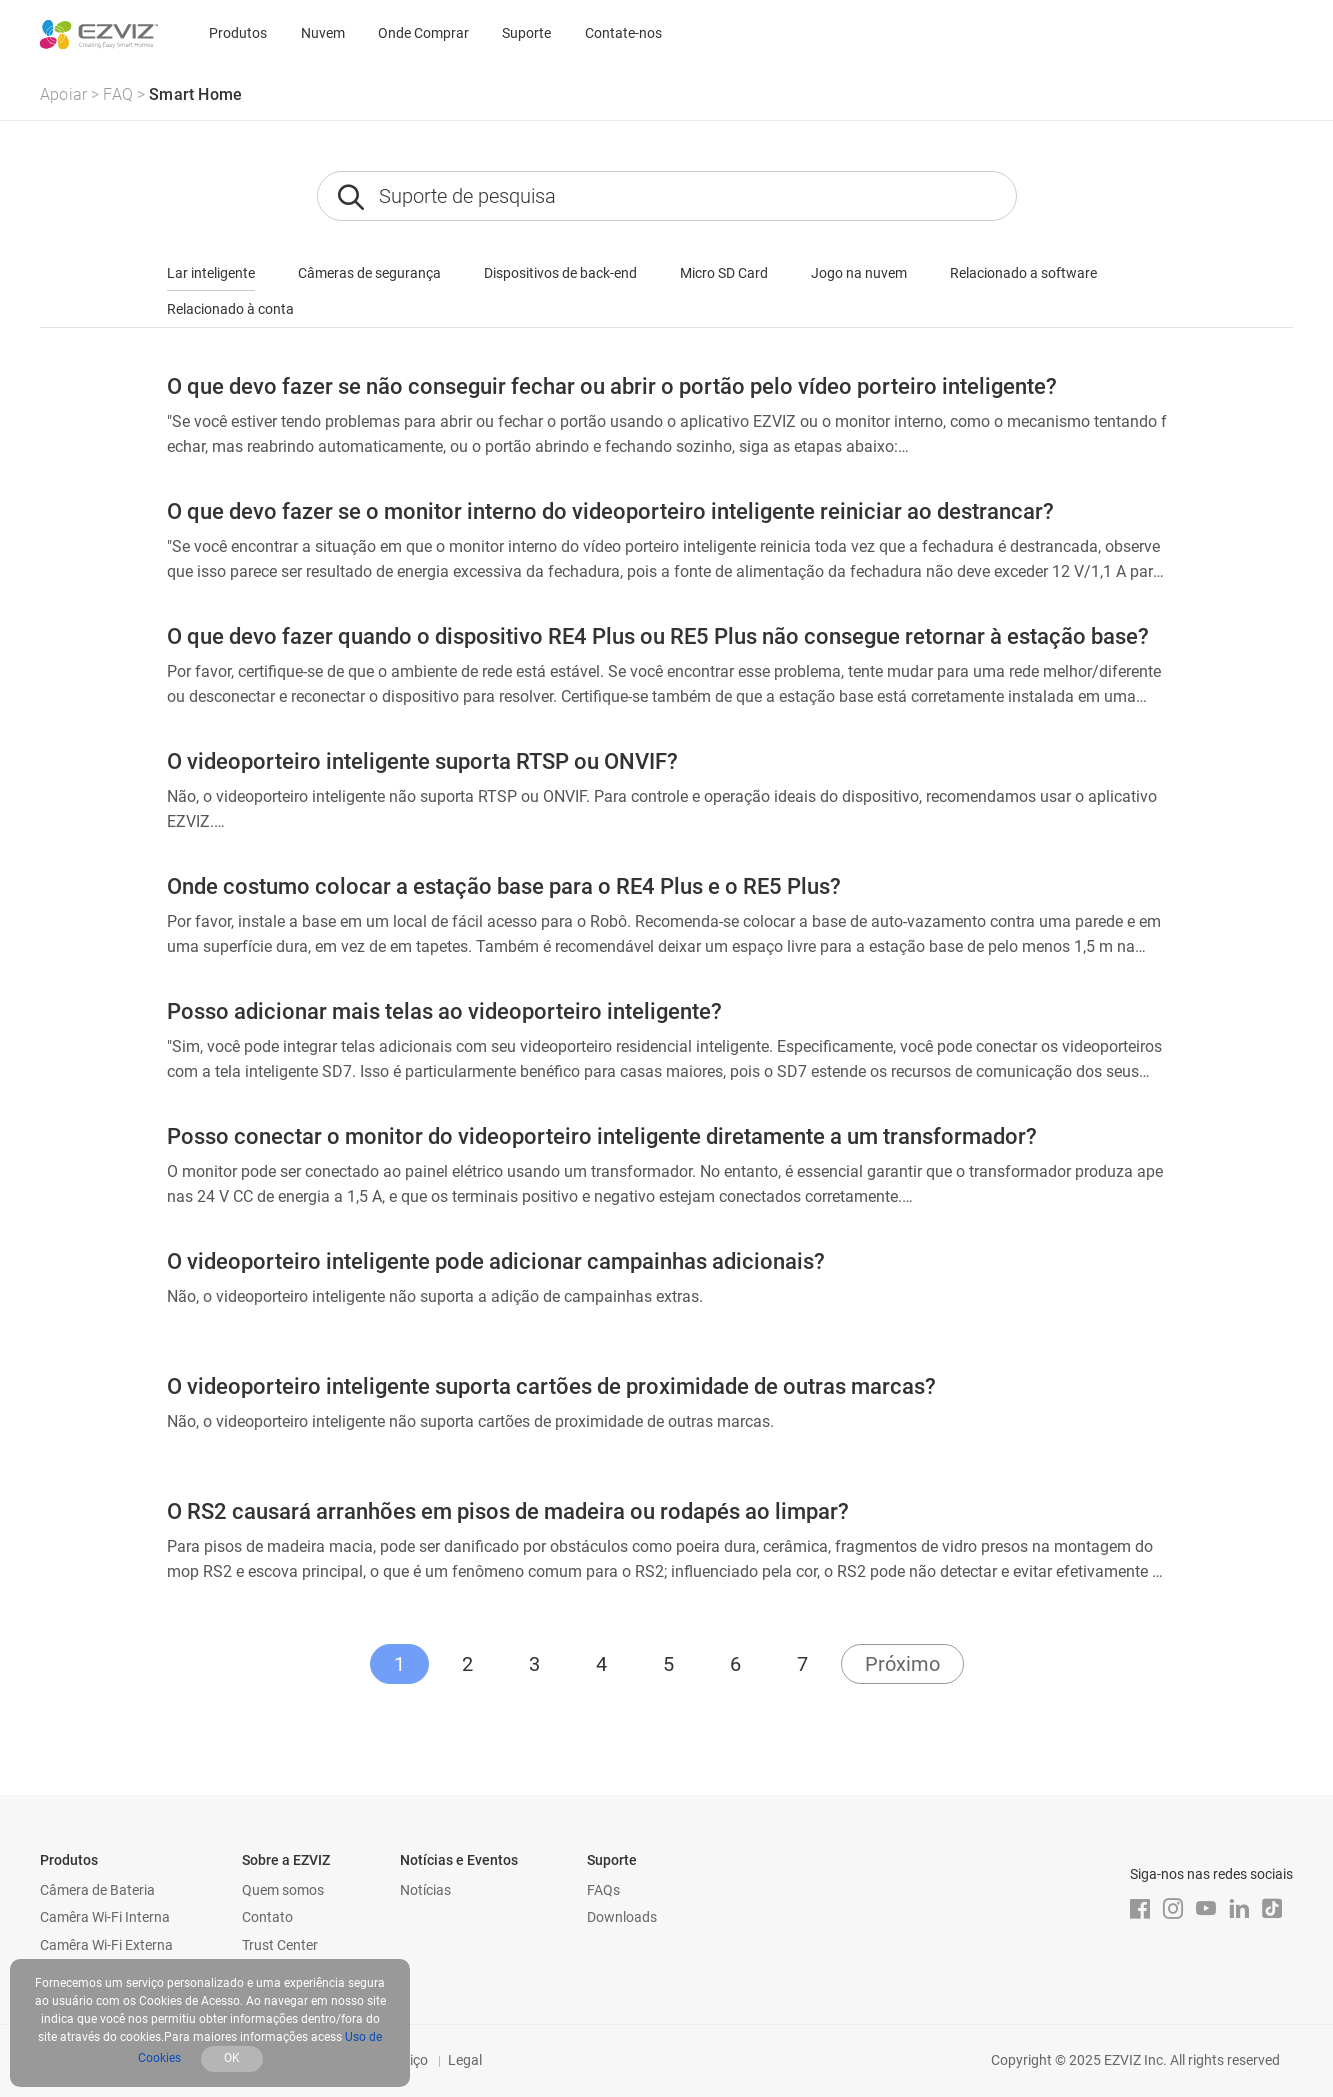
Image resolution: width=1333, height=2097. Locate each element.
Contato (267, 1917)
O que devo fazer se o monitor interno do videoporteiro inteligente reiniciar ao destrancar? (610, 511)
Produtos (238, 33)
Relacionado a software (1023, 273)
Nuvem (323, 33)
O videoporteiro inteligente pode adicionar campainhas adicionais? (496, 1261)
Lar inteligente (211, 273)
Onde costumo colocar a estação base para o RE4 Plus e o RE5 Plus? (504, 886)
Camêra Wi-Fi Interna (105, 1917)
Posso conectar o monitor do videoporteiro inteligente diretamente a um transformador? (602, 1136)
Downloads (622, 1917)
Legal (465, 2060)
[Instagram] (1173, 1908)
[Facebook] (1140, 1908)
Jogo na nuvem (859, 273)
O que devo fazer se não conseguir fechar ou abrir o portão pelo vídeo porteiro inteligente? (612, 386)
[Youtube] (1206, 1908)
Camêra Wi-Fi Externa (106, 1945)
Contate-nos (623, 33)
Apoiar (63, 94)
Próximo (902, 1664)
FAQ (118, 94)
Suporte (526, 33)
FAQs (603, 1890)
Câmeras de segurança (369, 273)
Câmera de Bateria (97, 1890)
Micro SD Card (724, 273)
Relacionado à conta (230, 309)
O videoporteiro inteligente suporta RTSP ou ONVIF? (422, 761)
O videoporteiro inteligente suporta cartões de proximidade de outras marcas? (551, 1386)
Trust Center (280, 1945)
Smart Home (195, 94)
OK (232, 2058)
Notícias (425, 1890)
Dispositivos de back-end (560, 273)
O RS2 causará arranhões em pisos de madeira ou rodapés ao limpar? (508, 1511)
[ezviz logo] (99, 35)
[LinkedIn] (1239, 1908)
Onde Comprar (423, 33)
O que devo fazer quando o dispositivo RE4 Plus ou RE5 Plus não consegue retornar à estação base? (658, 636)
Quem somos (283, 1890)
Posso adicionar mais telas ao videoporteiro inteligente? (444, 1011)
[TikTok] (1272, 1908)
